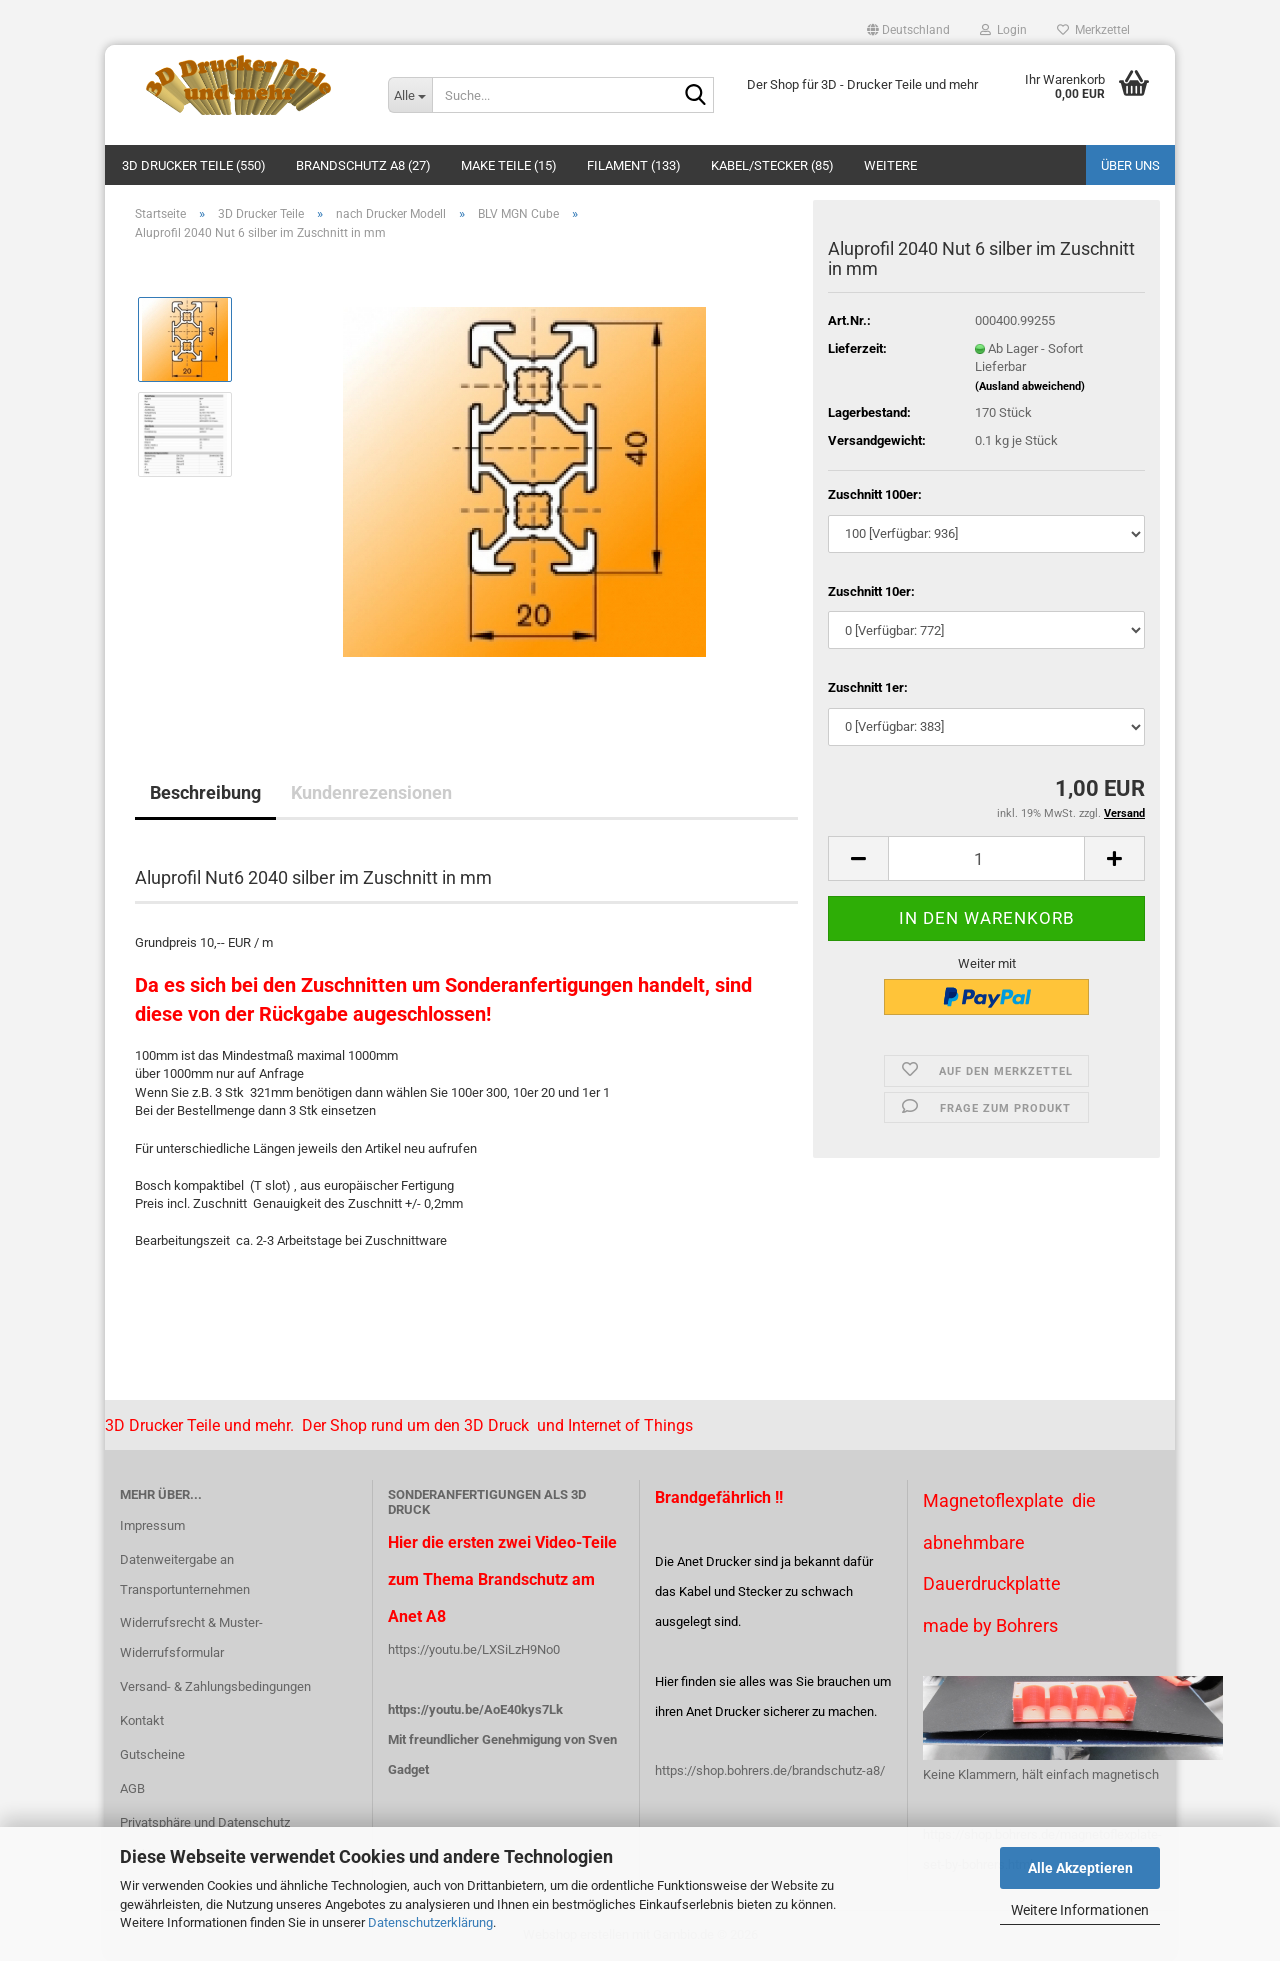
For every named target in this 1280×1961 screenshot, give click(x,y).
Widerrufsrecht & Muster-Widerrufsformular (191, 1637)
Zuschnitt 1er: (868, 687)
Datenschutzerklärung (430, 1922)
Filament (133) (634, 165)
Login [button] (1003, 30)
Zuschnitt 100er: (875, 494)
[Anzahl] (986, 858)
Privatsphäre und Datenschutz (205, 1822)
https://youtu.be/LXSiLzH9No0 (474, 1649)
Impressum (152, 1525)
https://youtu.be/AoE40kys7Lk (475, 1709)
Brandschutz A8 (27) (363, 165)
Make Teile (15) (509, 165)
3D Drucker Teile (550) (194, 165)
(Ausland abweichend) (1030, 386)
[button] (908, 30)
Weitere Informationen (1080, 1910)
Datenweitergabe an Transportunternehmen (185, 1574)
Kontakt (142, 1720)
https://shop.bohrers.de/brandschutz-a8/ (770, 1770)
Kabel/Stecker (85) (772, 165)
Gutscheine (152, 1754)
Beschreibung (205, 792)
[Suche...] (410, 95)
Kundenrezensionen (371, 792)
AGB (132, 1788)
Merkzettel (1093, 30)
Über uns (1130, 165)
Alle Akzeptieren (1080, 1868)
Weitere (890, 165)
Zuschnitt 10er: (871, 591)
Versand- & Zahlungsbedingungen (215, 1686)
